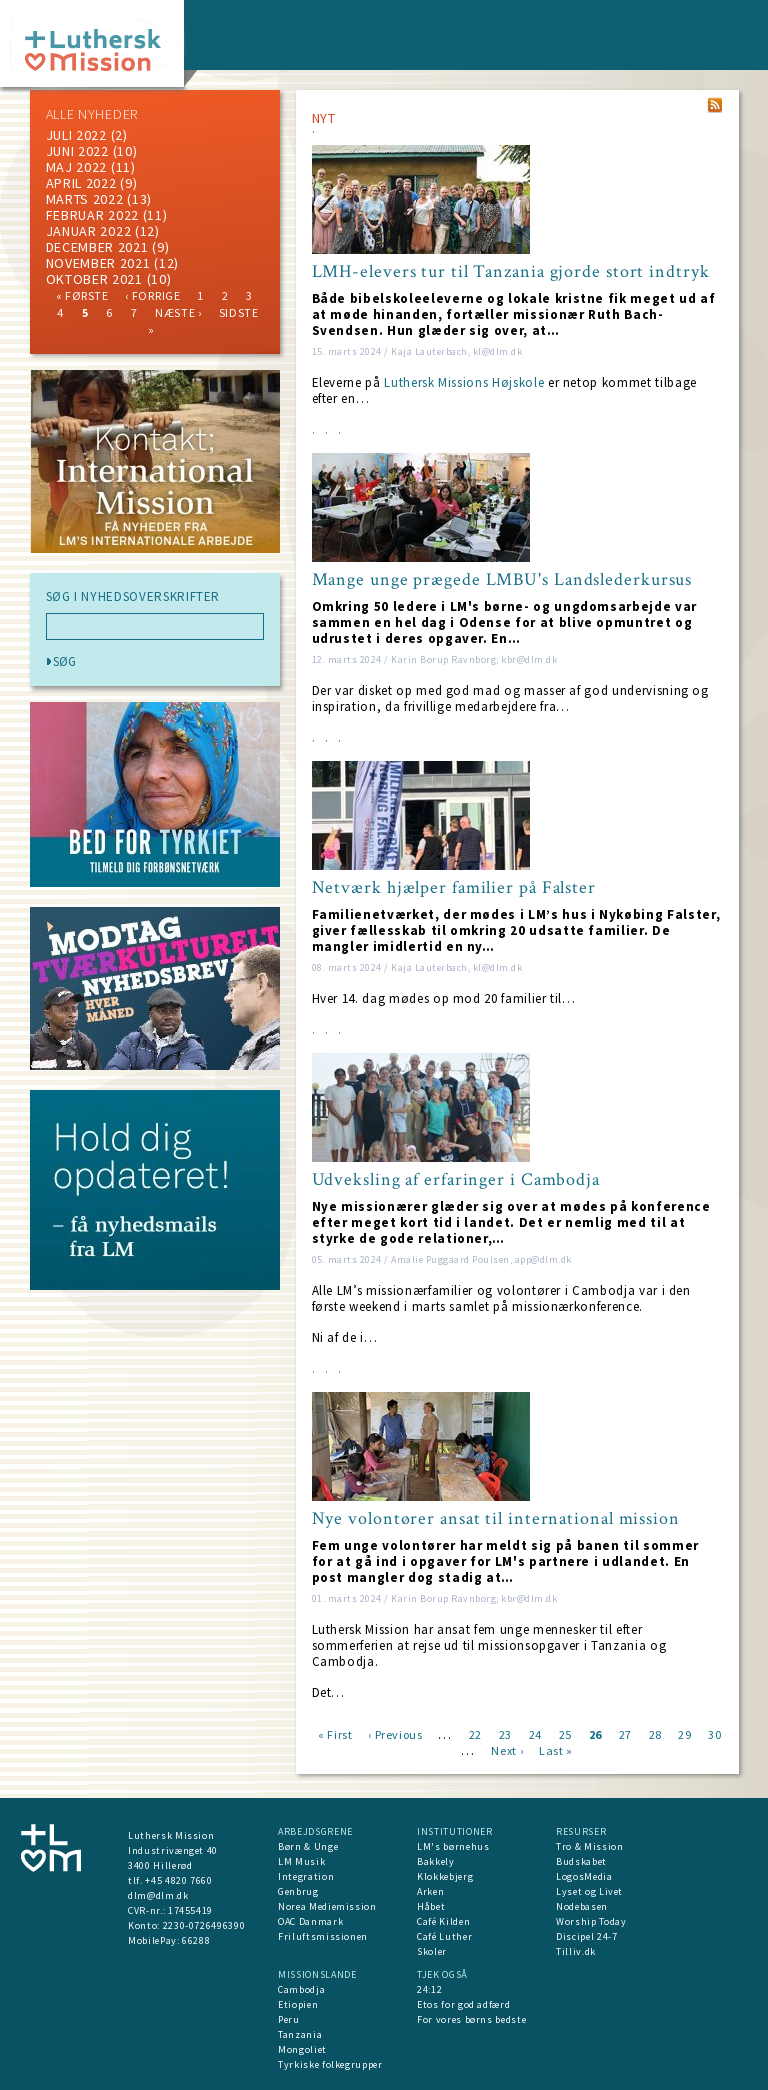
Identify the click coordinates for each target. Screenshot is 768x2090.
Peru (289, 2019)
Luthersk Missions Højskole (464, 382)
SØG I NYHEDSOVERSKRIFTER (133, 597)
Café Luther (444, 1936)
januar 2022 (89, 231)
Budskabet (581, 1861)
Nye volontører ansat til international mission (496, 1519)
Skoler (432, 1951)
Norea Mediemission (327, 1906)
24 (535, 1733)
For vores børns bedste (471, 2019)
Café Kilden (443, 1921)
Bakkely (436, 1861)
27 (625, 1733)
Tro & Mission (589, 1846)
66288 (196, 1940)
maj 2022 (77, 167)
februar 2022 (92, 215)
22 (475, 1733)
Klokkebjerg (445, 1876)
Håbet (431, 1906)
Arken (430, 1891)
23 (505, 1733)
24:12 (429, 1989)
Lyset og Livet (589, 1891)
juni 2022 (77, 151)
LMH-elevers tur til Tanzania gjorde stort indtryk (511, 272)
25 (565, 1733)
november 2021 (98, 263)
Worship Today (591, 1921)
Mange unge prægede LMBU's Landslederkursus (502, 580)
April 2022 (81, 183)
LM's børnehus (453, 1846)
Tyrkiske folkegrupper (330, 2064)
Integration (306, 1876)
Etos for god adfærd (463, 2004)
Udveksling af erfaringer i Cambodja (456, 1180)
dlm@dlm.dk (158, 1895)
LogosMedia (584, 1876)
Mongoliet (302, 2049)
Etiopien (298, 2004)
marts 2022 (85, 199)
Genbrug (298, 1891)
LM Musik (301, 1861)
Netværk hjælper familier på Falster (454, 888)
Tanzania (300, 2034)
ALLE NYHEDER (92, 114)
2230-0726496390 (204, 1925)
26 (595, 1733)
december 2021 (97, 247)
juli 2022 (76, 135)
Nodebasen (582, 1906)
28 (655, 1733)
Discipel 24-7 (586, 1936)
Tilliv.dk (576, 1951)
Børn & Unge (308, 1846)
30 (714, 1733)
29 (684, 1733)
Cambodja (301, 1989)
